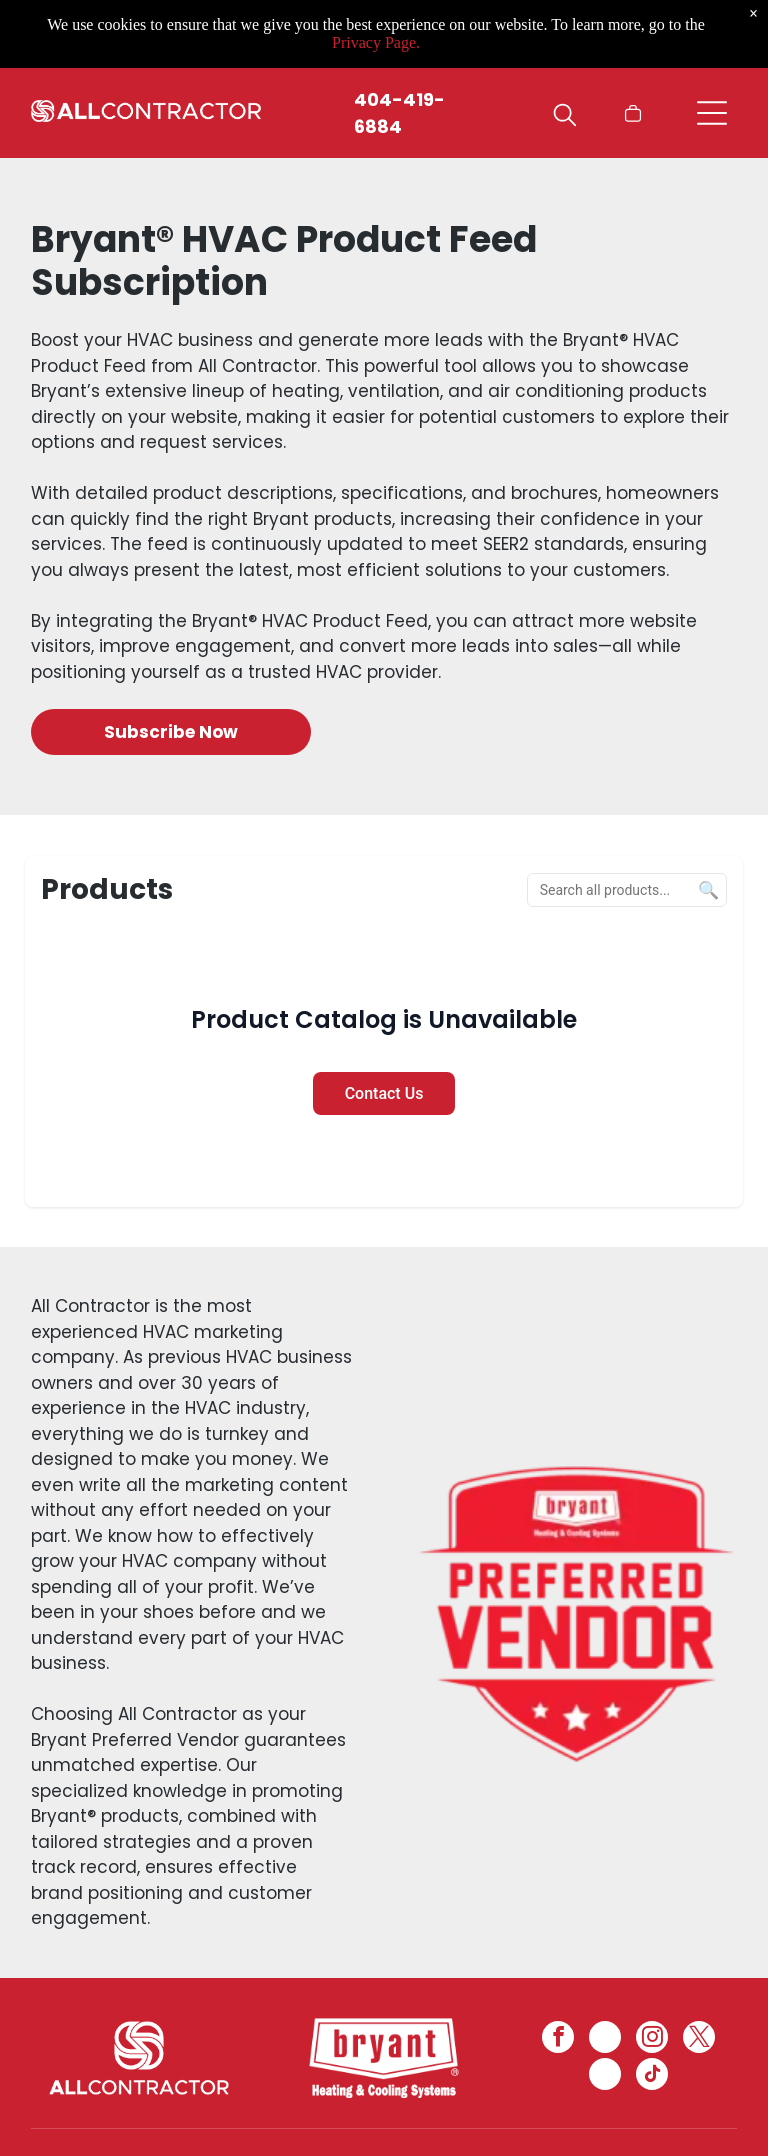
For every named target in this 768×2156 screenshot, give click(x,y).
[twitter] (699, 2039)
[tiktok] (652, 2076)
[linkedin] (605, 2039)
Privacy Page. (376, 42)
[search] (565, 118)
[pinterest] (605, 2076)
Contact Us (384, 1093)
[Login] (594, 113)
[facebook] (558, 2039)
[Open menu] (712, 113)
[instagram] (652, 2039)
